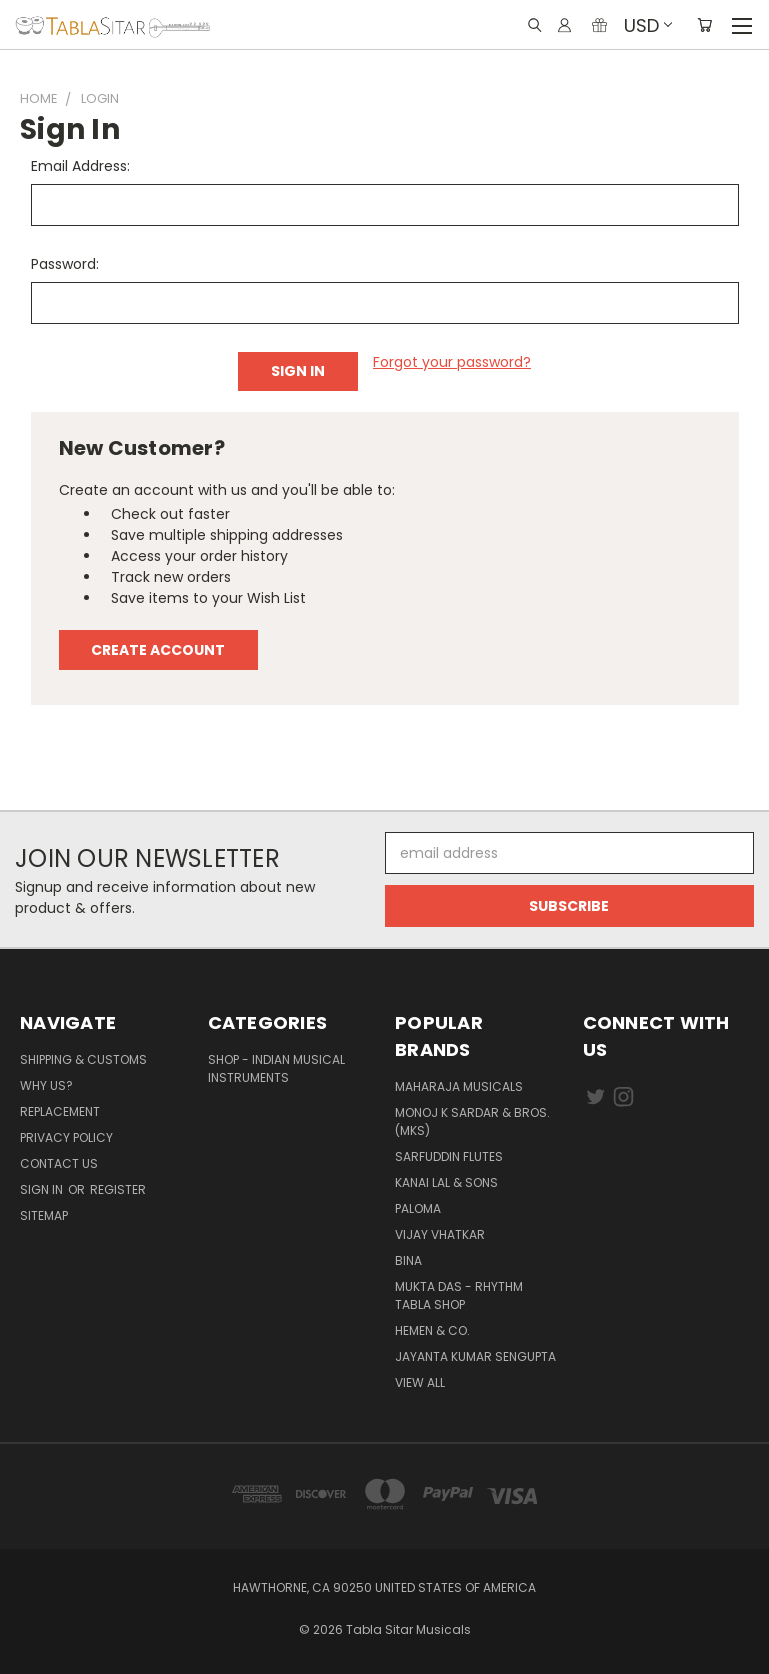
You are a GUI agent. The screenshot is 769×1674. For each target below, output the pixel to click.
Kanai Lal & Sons (446, 1182)
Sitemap (44, 1215)
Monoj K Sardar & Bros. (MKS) (472, 1121)
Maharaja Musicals (459, 1086)
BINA (408, 1260)
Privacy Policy (66, 1137)
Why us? (46, 1085)
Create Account (158, 650)
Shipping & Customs (83, 1059)
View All (420, 1382)
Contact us (59, 1163)
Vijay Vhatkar (440, 1234)
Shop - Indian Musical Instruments (276, 1068)
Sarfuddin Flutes (449, 1156)
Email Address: (80, 166)
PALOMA (418, 1208)
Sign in (43, 1189)
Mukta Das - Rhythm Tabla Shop (459, 1295)
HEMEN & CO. (432, 1330)
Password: (65, 264)
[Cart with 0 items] (704, 25)
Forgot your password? (452, 362)
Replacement (60, 1111)
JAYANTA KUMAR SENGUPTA (475, 1356)
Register (118, 1189)
